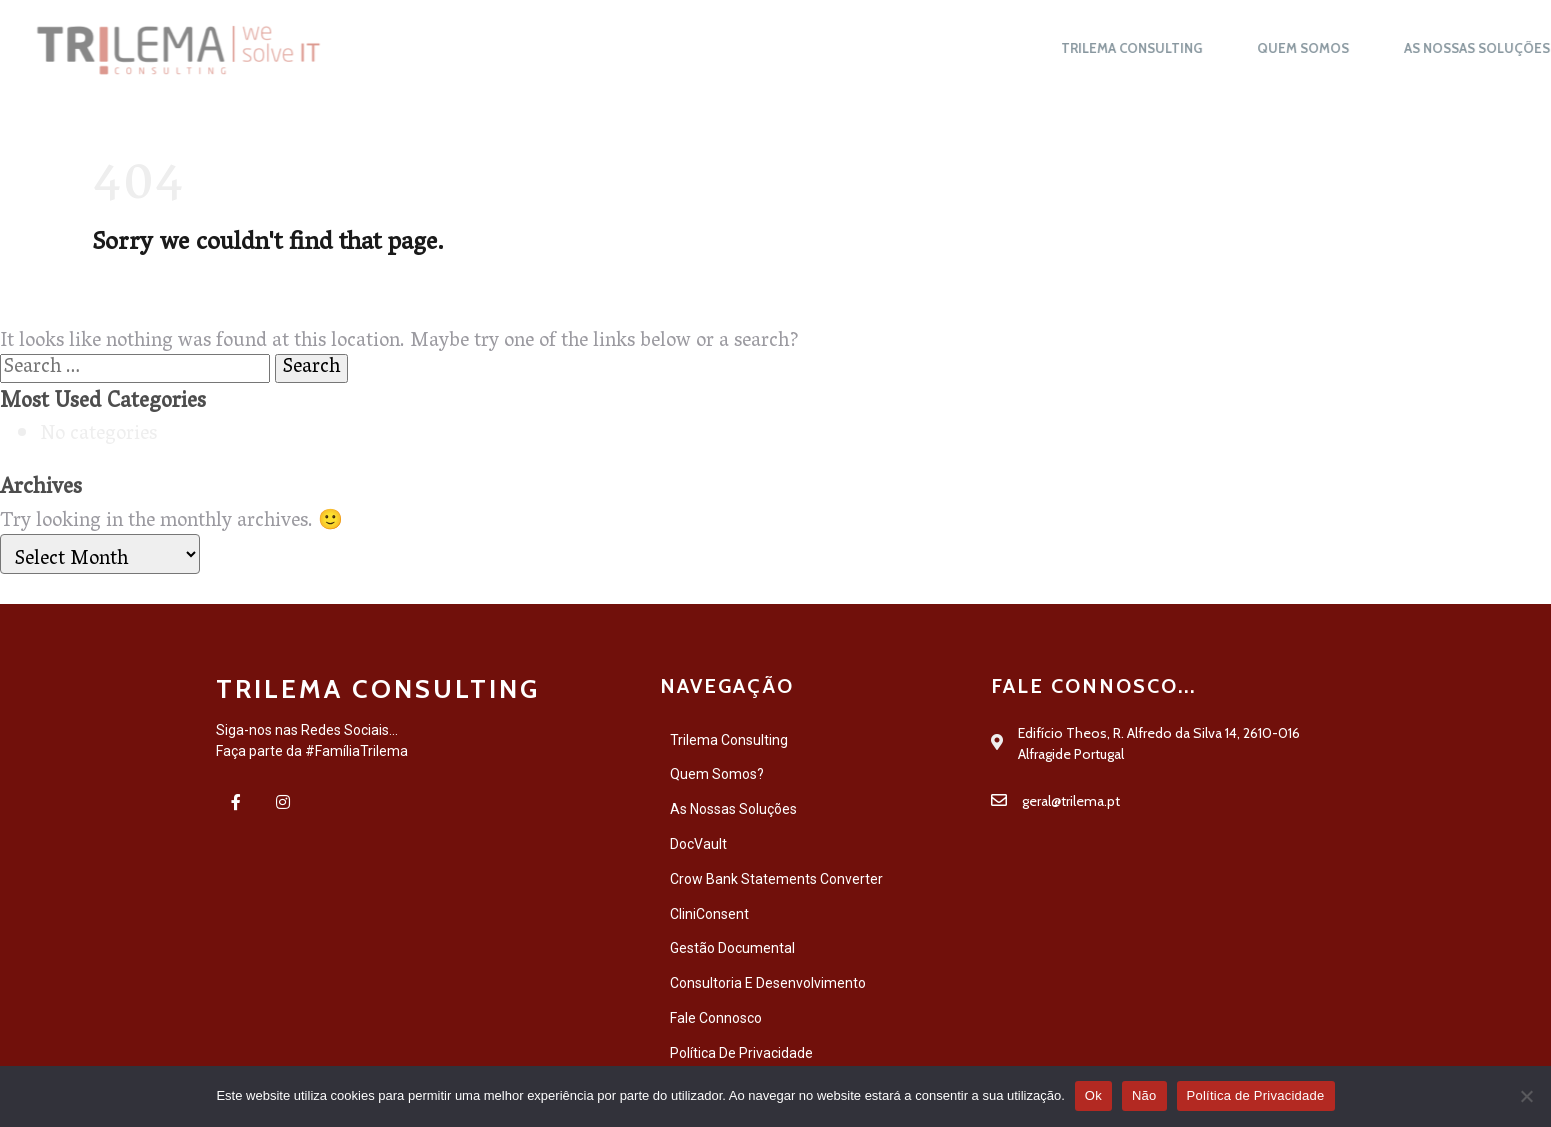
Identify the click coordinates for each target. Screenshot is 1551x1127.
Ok (1093, 1095)
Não (1144, 1095)
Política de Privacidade (1256, 1095)
